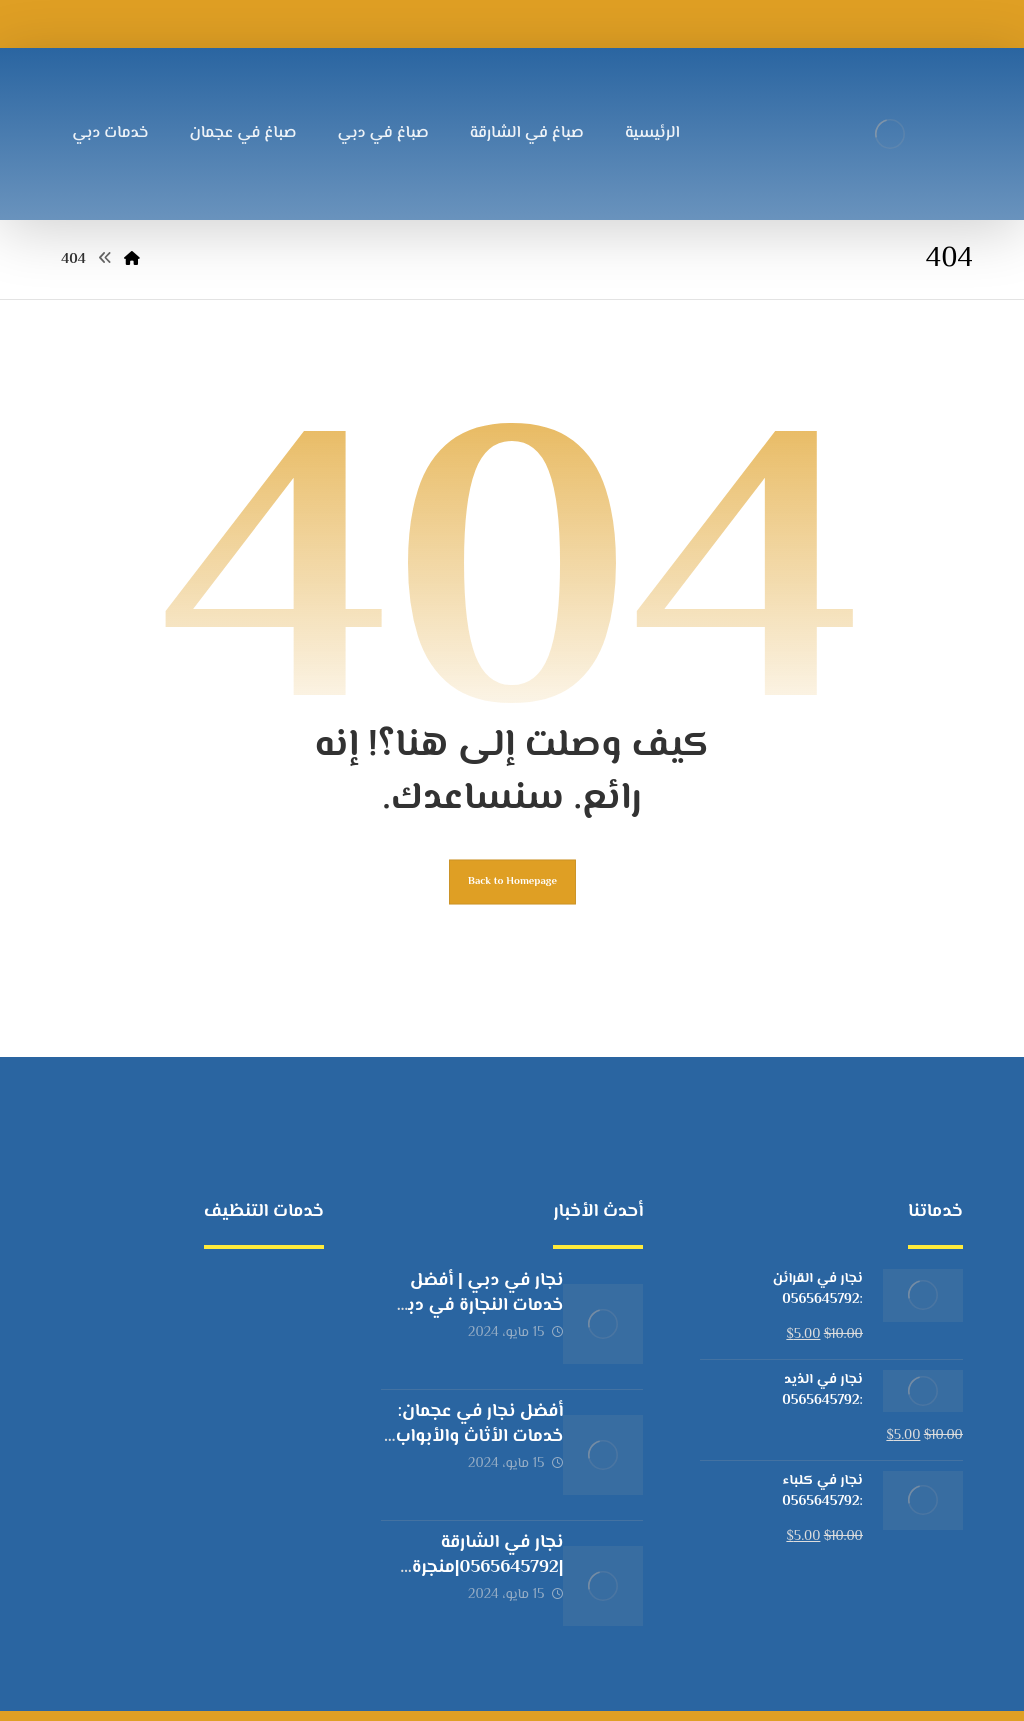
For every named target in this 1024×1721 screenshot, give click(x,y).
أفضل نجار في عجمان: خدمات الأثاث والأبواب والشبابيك (464, 1435)
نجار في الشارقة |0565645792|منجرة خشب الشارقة (467, 1536)
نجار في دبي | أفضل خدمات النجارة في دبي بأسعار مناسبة (466, 1334)
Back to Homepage (512, 905)
